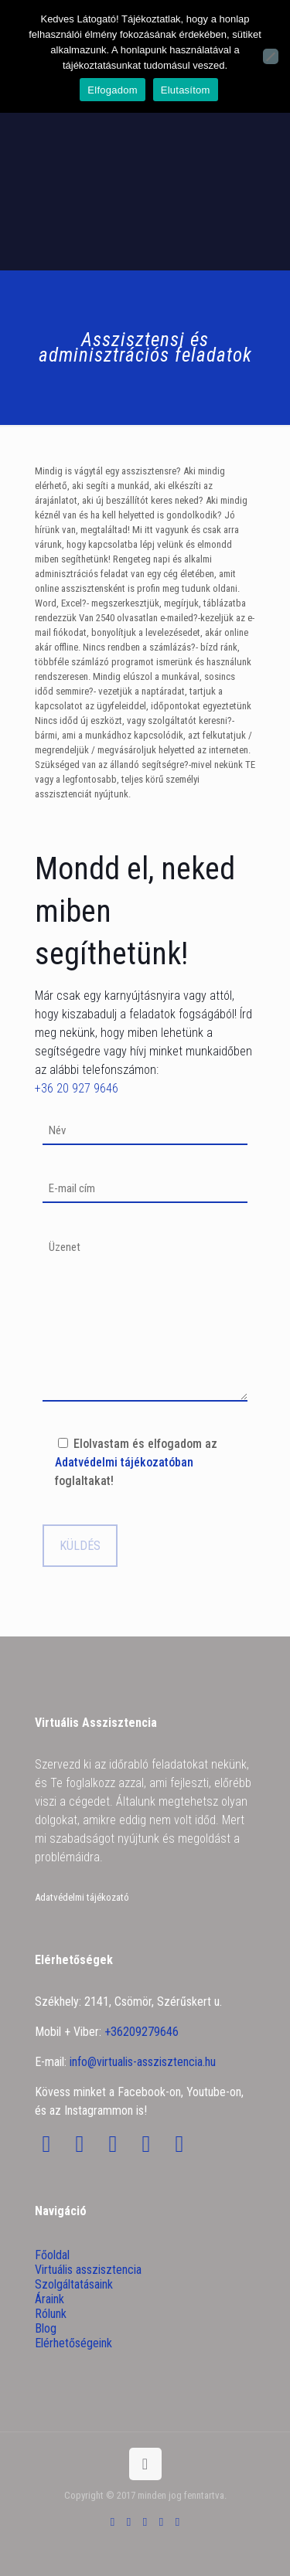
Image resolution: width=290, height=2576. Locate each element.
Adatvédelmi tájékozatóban (124, 1462)
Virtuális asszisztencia (88, 2269)
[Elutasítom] (270, 56)
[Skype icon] (112, 2522)
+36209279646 (141, 2031)
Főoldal (52, 2255)
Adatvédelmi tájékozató (82, 1897)
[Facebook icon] (129, 2522)
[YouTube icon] (145, 2522)
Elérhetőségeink (73, 2343)
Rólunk (51, 2313)
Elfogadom (112, 90)
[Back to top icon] (145, 2464)
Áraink (49, 2299)
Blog (45, 2328)
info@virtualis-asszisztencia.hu (143, 2061)
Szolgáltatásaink (74, 2284)
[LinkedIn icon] (161, 2522)
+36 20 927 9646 (76, 1088)
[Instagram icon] (177, 2522)
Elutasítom (185, 90)
